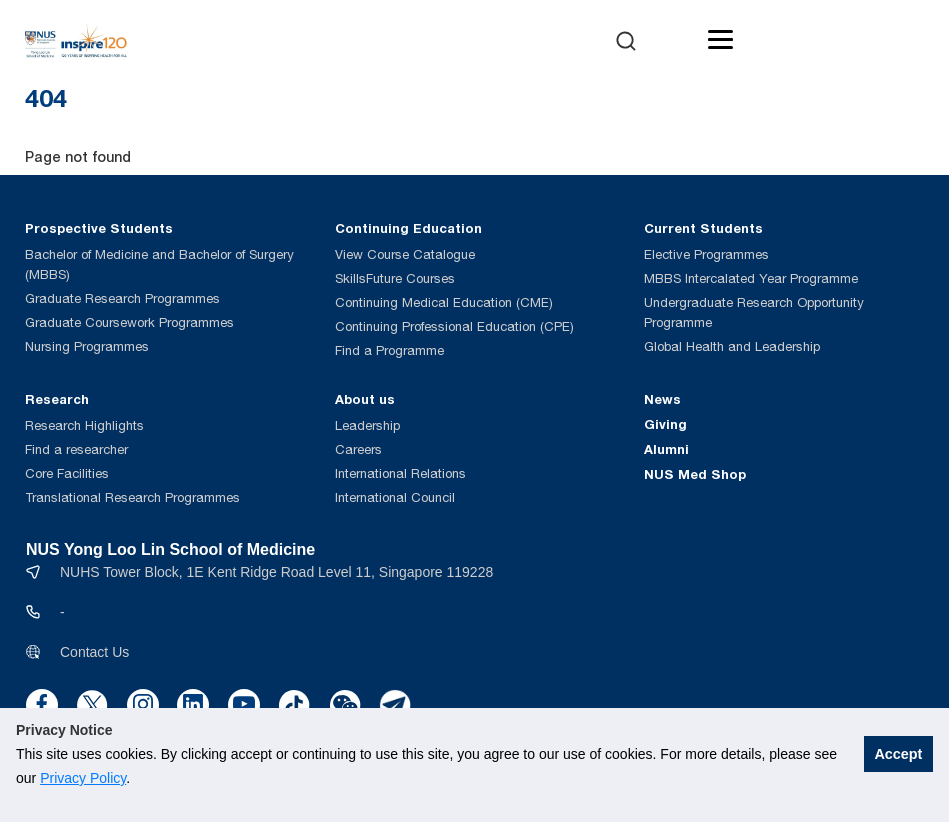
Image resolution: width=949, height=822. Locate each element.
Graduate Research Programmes (122, 298)
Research (57, 399)
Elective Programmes (706, 254)
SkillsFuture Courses (395, 278)
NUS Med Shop (695, 474)
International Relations (400, 473)
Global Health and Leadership (732, 346)
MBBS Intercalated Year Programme (751, 278)
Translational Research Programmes (132, 497)
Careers (358, 449)
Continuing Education (408, 228)
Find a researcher (76, 449)
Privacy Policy (83, 778)
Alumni (666, 449)
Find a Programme (389, 350)
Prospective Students (99, 228)
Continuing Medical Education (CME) (444, 302)
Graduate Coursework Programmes (129, 322)
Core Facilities (67, 473)
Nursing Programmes (87, 346)
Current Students (703, 228)
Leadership (367, 425)
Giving (665, 424)
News (662, 399)
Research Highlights (84, 425)
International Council (395, 497)
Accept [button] (898, 754)
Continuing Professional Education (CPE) (454, 326)
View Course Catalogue (405, 254)
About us (365, 399)
